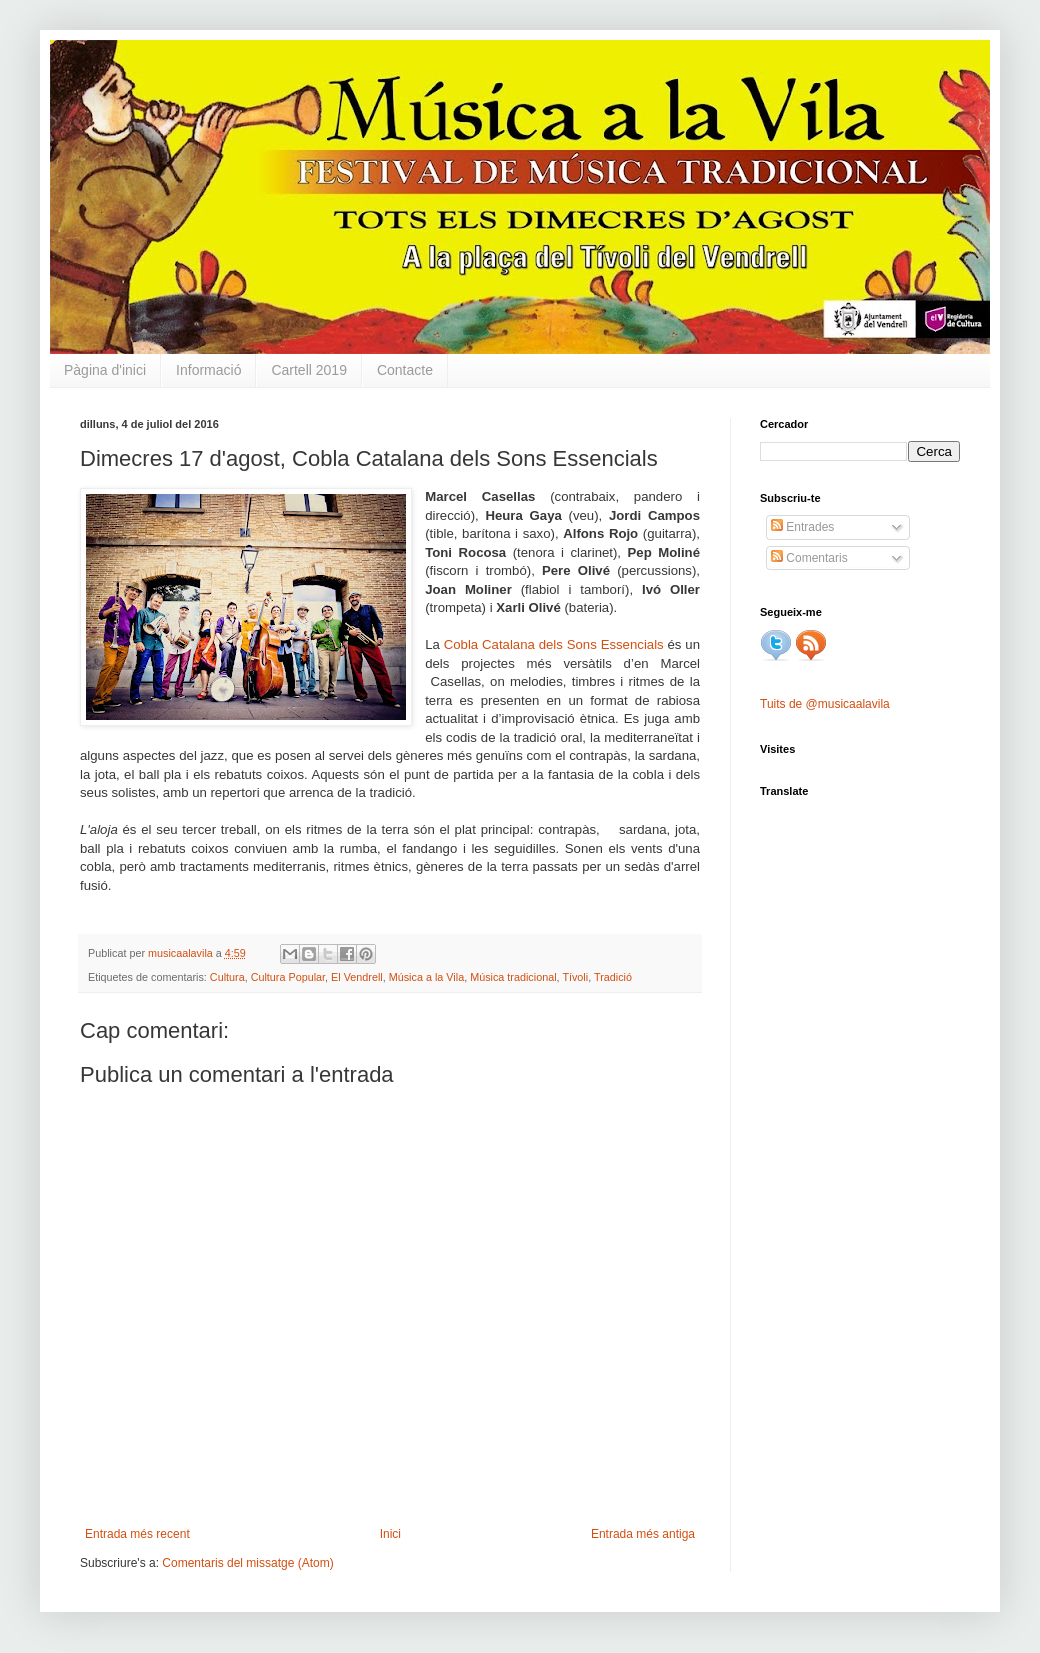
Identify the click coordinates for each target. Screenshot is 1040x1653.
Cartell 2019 (309, 370)
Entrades (802, 527)
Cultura (227, 977)
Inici (390, 1534)
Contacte (405, 370)
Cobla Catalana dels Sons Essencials (554, 644)
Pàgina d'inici (105, 370)
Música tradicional (513, 977)
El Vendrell (357, 977)
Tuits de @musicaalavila (825, 704)
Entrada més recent (137, 1534)
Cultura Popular (288, 977)
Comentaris (809, 558)
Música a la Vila (426, 977)
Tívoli (575, 977)
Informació (208, 370)
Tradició (613, 977)
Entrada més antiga (643, 1534)
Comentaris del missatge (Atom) (247, 1563)
